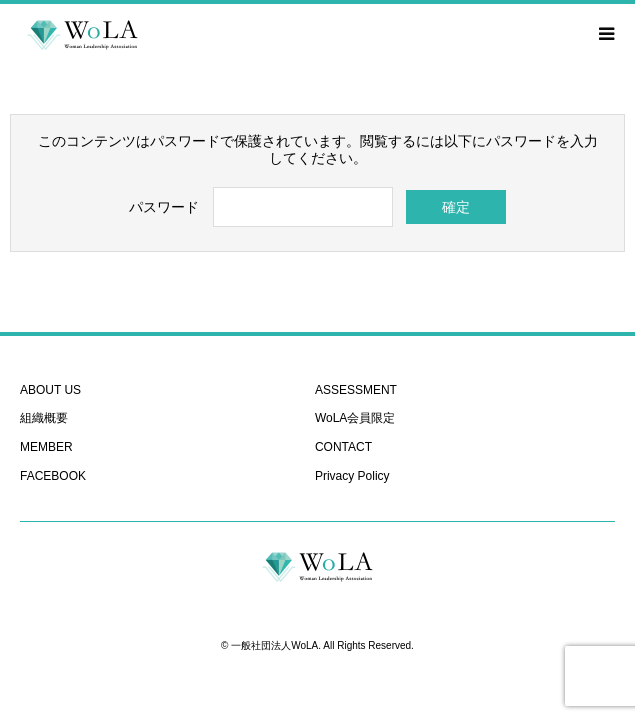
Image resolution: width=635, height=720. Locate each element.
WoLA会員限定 (355, 418)
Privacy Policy (352, 476)
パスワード (164, 207)
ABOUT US (50, 390)
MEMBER (46, 447)
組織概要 (44, 418)
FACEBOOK (53, 476)
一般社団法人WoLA (274, 645)
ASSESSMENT (356, 390)
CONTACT (343, 447)
